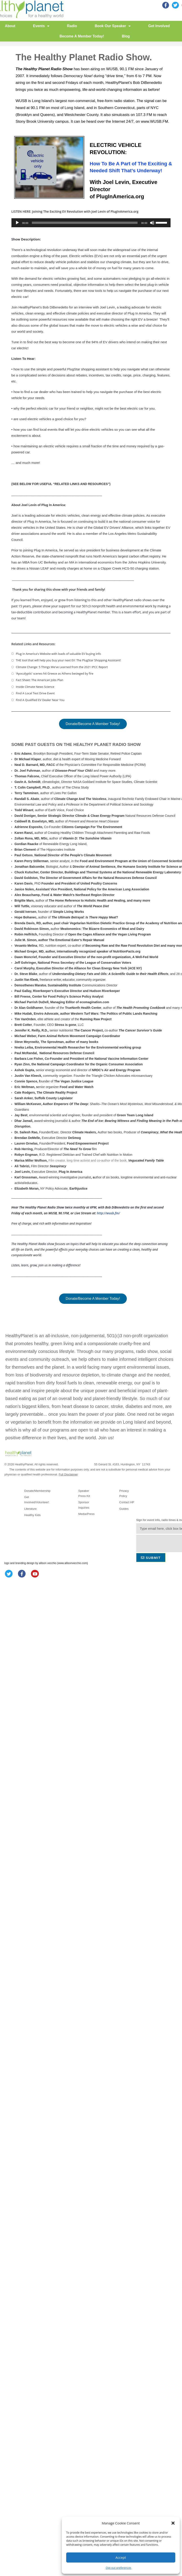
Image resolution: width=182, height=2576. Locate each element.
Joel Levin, (23, 1171)
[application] (91, 222)
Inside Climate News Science (35, 687)
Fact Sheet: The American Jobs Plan (39, 680)
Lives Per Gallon (65, 793)
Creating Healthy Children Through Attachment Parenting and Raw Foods (99, 833)
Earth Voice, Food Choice (66, 810)
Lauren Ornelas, (27, 1143)
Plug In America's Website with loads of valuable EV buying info (58, 654)
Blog (126, 36)
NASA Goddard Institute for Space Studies (102, 782)
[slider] (85, 223)
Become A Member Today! (81, 36)
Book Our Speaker (113, 26)
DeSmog (74, 1138)
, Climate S (139, 782)
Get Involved (159, 26)
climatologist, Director (57, 782)
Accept (121, 2557)
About (10, 26)
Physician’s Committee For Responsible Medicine (99, 765)
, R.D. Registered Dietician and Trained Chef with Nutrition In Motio (73, 1154)
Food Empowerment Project (88, 1143)
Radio (72, 26)
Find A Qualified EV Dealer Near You (40, 700)
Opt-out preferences (118, 2568)
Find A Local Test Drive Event (35, 693)
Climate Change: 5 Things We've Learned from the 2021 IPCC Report (62, 667)
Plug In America (71, 1171)
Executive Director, (45, 1171)
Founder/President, (52, 1143)
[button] (173, 2523)
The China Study (77, 787)
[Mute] (152, 223)
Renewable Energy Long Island (65, 844)
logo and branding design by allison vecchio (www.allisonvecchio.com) (46, 1563)
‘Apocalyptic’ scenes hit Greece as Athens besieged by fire (55, 673)
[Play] (17, 223)
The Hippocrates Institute (57, 849)
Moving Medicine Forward (103, 759)
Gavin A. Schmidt (27, 782)
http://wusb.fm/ (108, 1213)
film (80, 1149)
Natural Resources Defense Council (150, 815)
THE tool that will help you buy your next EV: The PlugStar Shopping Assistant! (68, 660)
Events (41, 26)
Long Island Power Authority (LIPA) (107, 776)
